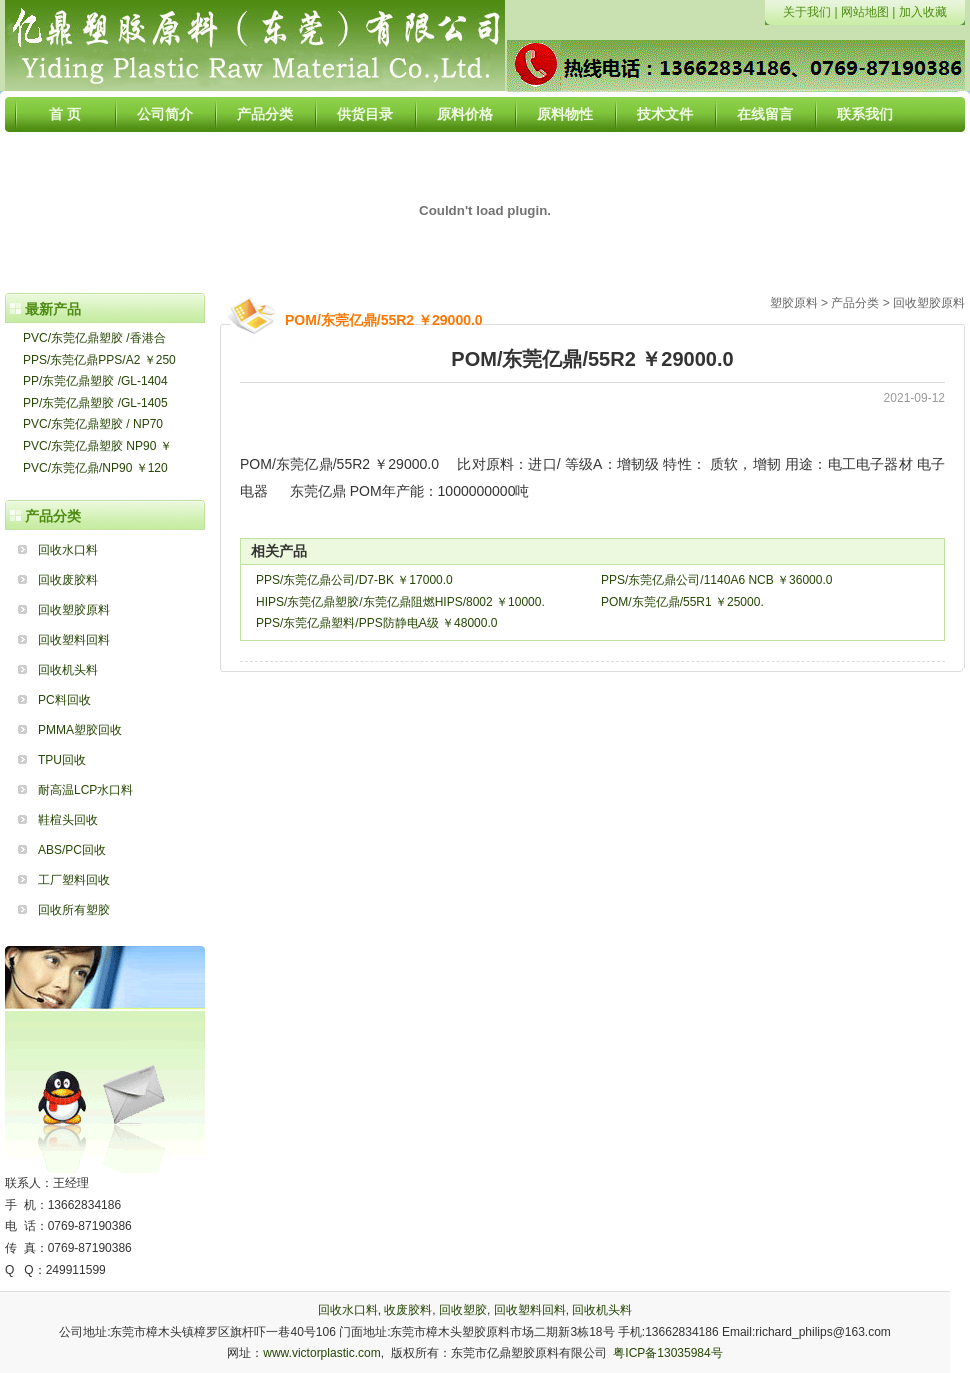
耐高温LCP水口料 (85, 790)
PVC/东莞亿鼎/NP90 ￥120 (95, 468)
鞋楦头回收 (68, 820)
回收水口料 (68, 550)
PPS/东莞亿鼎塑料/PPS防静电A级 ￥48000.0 (376, 623)
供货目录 (365, 114)
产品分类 (265, 114)
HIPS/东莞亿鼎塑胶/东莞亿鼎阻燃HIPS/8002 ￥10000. (400, 602)
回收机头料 (68, 670)
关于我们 (807, 12)
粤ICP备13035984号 (667, 1353)
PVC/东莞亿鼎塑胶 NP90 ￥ (97, 446)
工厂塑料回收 (74, 880)
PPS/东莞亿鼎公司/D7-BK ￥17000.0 (354, 580)
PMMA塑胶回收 (80, 730)
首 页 (65, 114)
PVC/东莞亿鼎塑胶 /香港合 (94, 338)
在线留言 (765, 114)
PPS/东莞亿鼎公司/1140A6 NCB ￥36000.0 (716, 580)
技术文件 (665, 114)
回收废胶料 (68, 580)
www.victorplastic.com (321, 1353)
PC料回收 (64, 700)
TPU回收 (62, 760)
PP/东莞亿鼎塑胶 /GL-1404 (95, 381)
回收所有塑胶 (74, 910)
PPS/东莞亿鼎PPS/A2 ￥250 (99, 360)
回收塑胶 (463, 1310)
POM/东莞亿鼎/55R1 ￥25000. (682, 602)
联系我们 (865, 114)
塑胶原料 (794, 303)
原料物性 (565, 114)
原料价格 (465, 114)
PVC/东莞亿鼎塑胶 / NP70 (93, 424)
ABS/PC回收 (72, 850)
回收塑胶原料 (74, 610)
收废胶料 (408, 1310)
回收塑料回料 (74, 640)
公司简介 (165, 114)
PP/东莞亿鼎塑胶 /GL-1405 (95, 403)
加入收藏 (923, 12)
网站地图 (865, 12)
